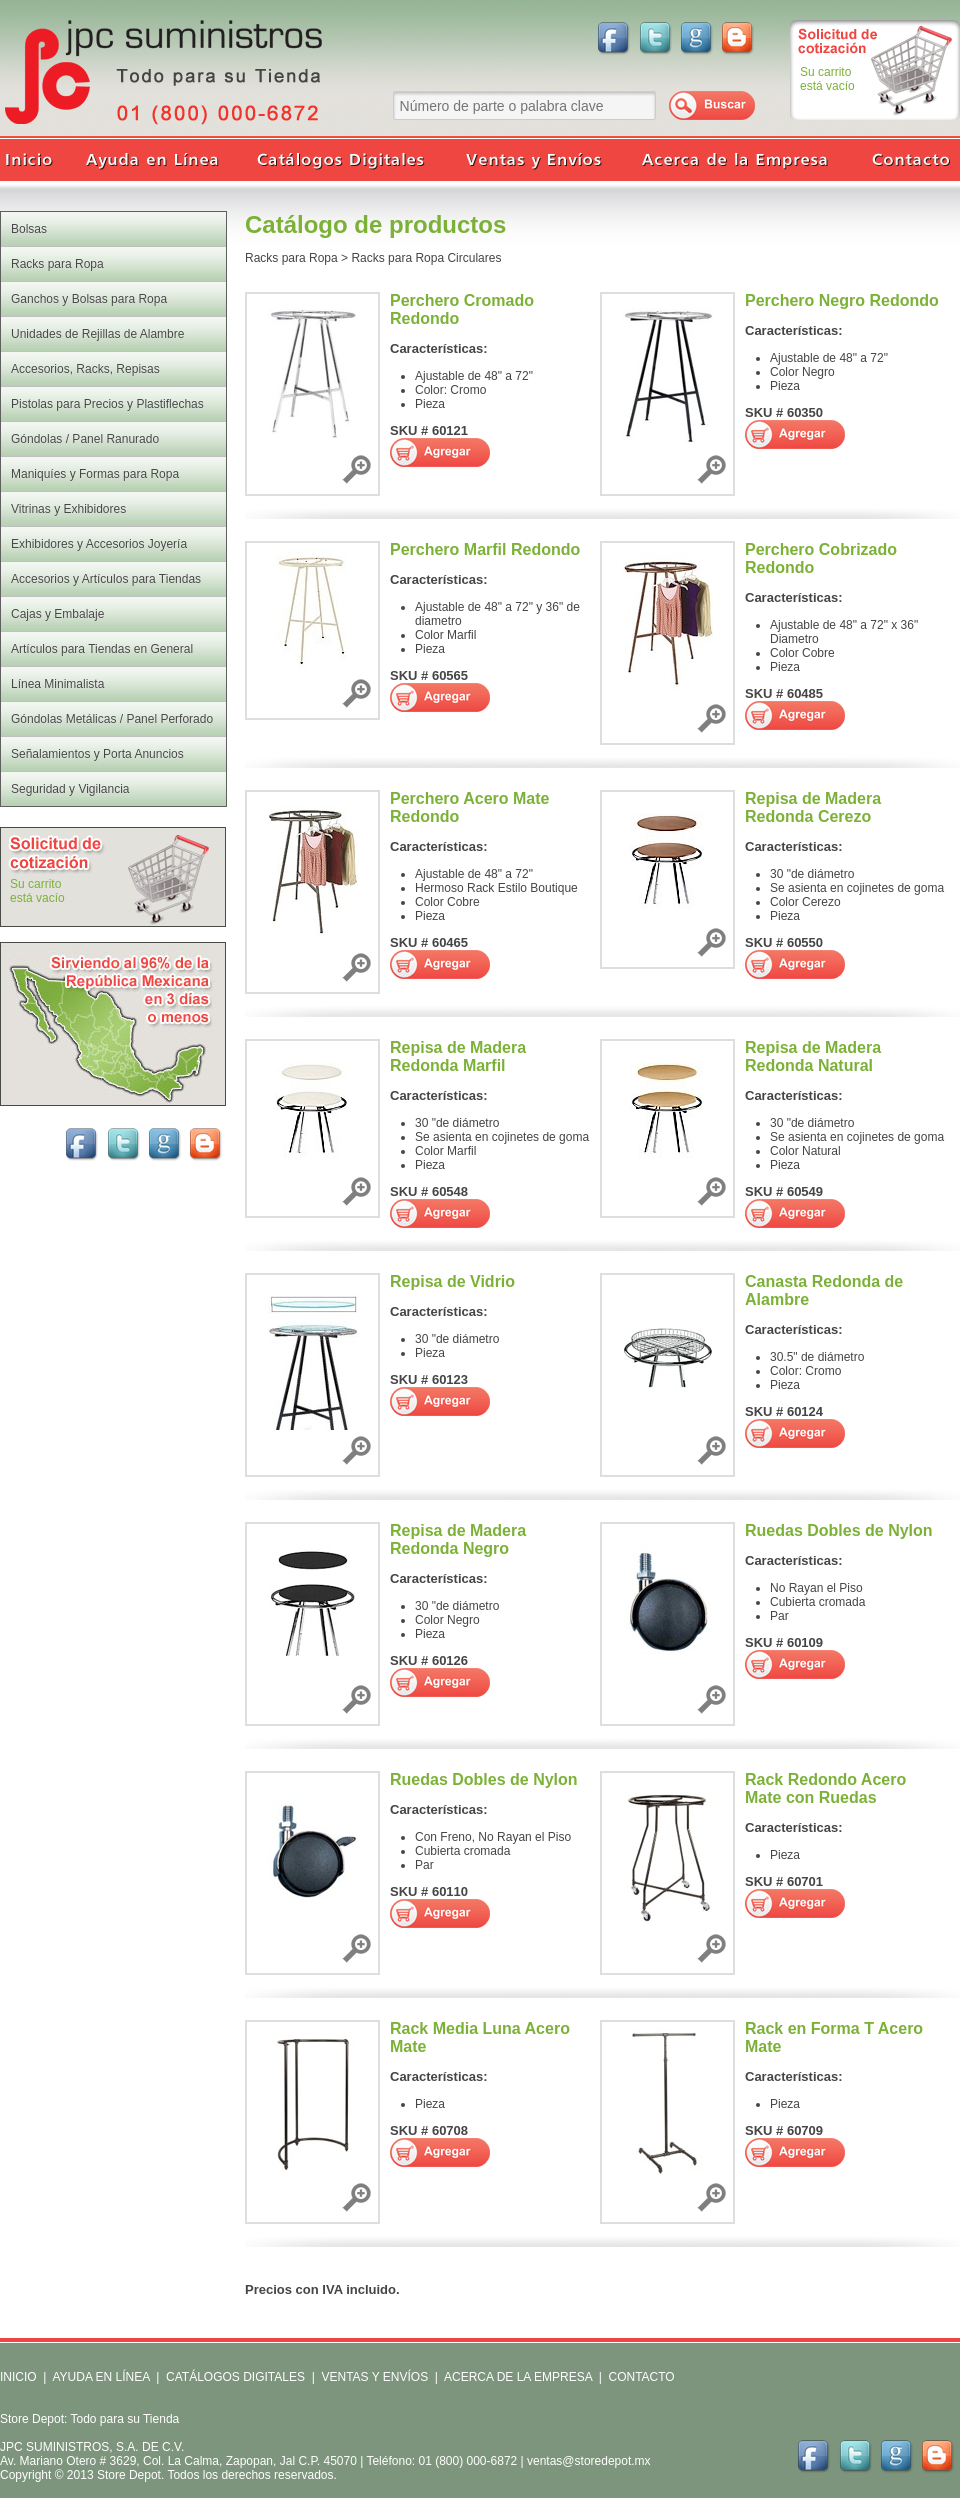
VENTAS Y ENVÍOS (373, 2377)
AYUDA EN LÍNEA (100, 2377)
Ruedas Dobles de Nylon (839, 1530)
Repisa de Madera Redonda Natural (813, 1056)
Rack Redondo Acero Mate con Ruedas (825, 1788)
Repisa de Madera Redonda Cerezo (813, 807)
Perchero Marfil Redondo (485, 549)
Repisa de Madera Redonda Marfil (458, 1056)
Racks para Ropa (291, 258)
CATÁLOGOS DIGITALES (235, 2377)
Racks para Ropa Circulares (426, 258)
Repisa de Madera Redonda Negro (458, 1539)
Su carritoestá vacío (827, 79)
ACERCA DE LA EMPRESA (516, 2377)
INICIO (18, 2377)
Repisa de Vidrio (452, 1281)
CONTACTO (641, 2377)
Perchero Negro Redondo (842, 300)
